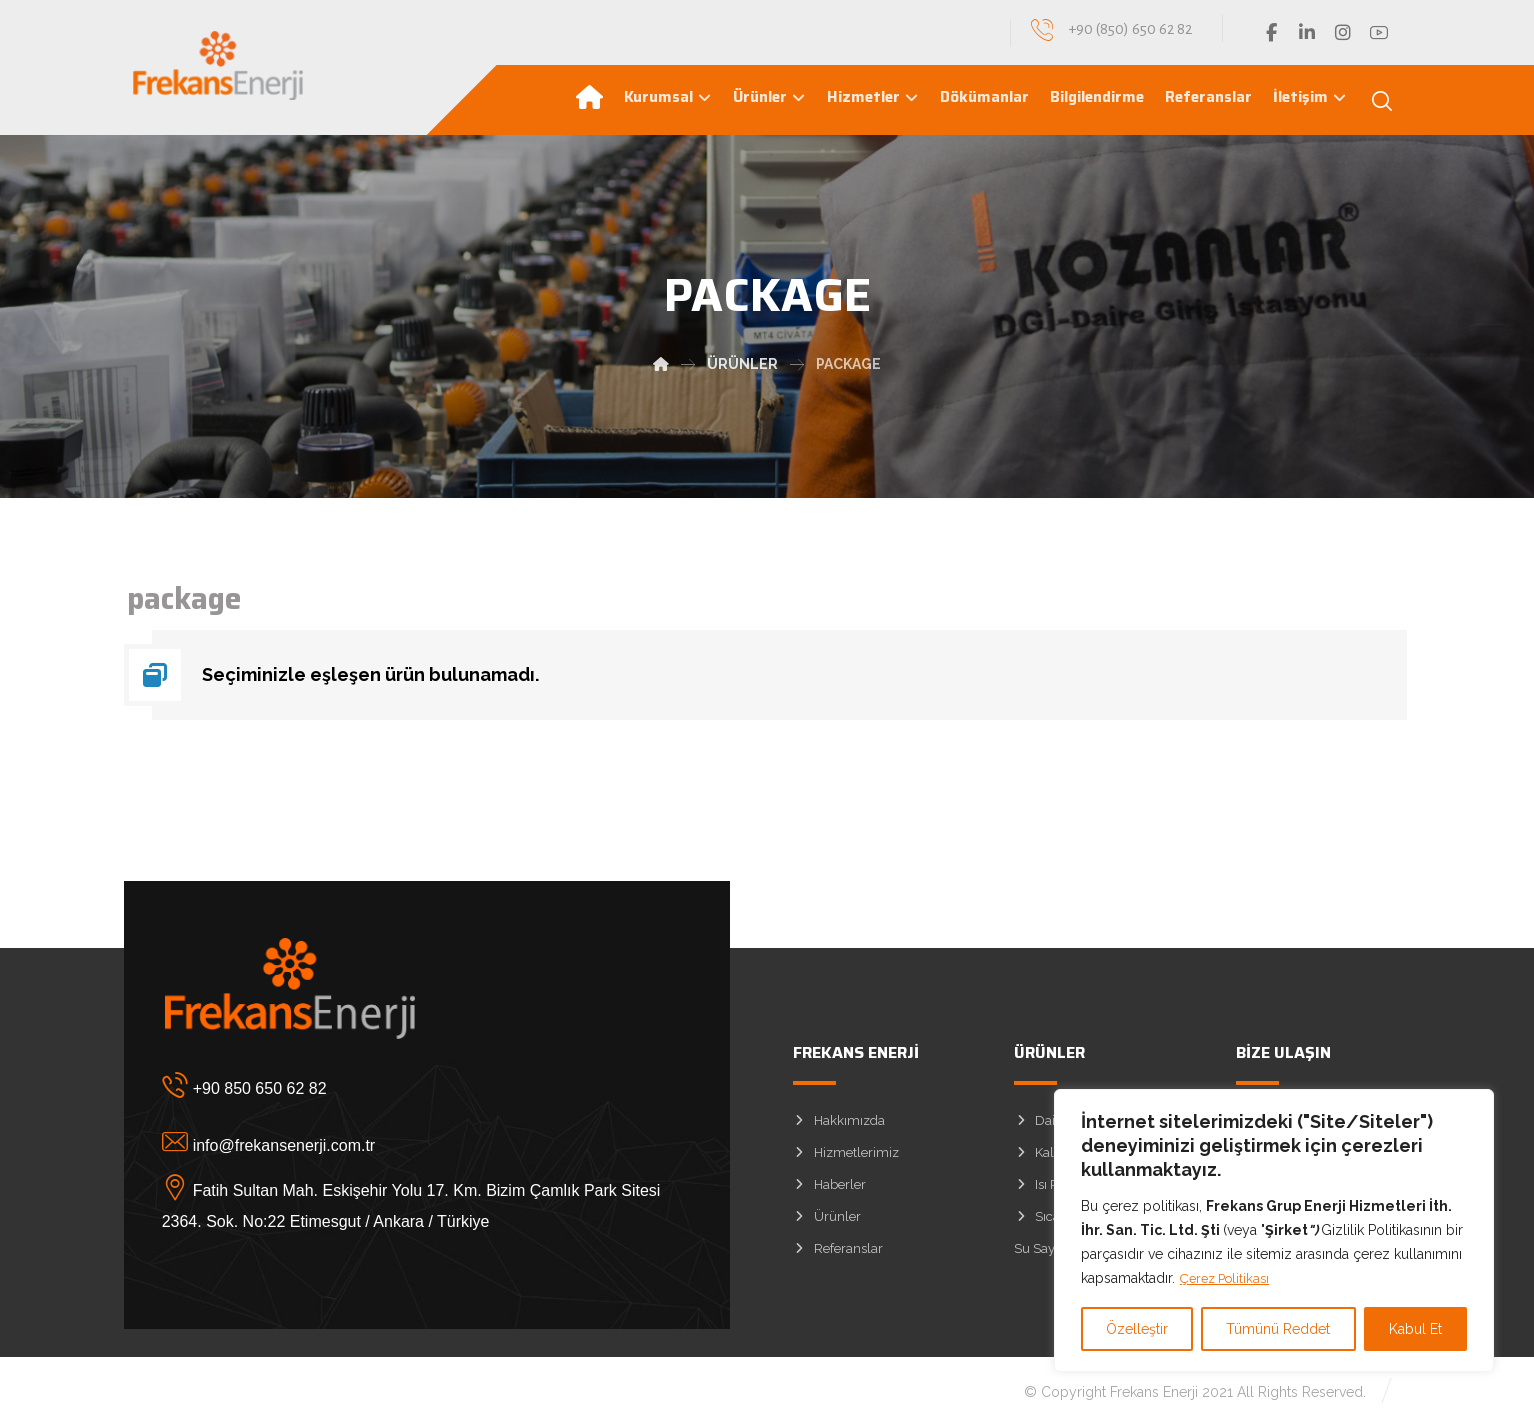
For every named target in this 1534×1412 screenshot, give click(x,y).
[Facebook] (1271, 33)
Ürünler (827, 1222)
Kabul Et (1415, 1329)
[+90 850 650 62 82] (394, 1091)
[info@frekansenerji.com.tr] (394, 1148)
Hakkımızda (839, 1126)
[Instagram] (1343, 33)
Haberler (829, 1190)
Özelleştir (1137, 1329)
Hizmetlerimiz (846, 1158)
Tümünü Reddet (1278, 1329)
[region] (1274, 1231)
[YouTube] (1379, 33)
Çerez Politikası (1229, 1279)
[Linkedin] (1307, 33)
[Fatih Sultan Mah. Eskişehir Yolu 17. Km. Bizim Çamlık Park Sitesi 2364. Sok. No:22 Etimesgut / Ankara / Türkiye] (394, 1205)
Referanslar (838, 1254)
